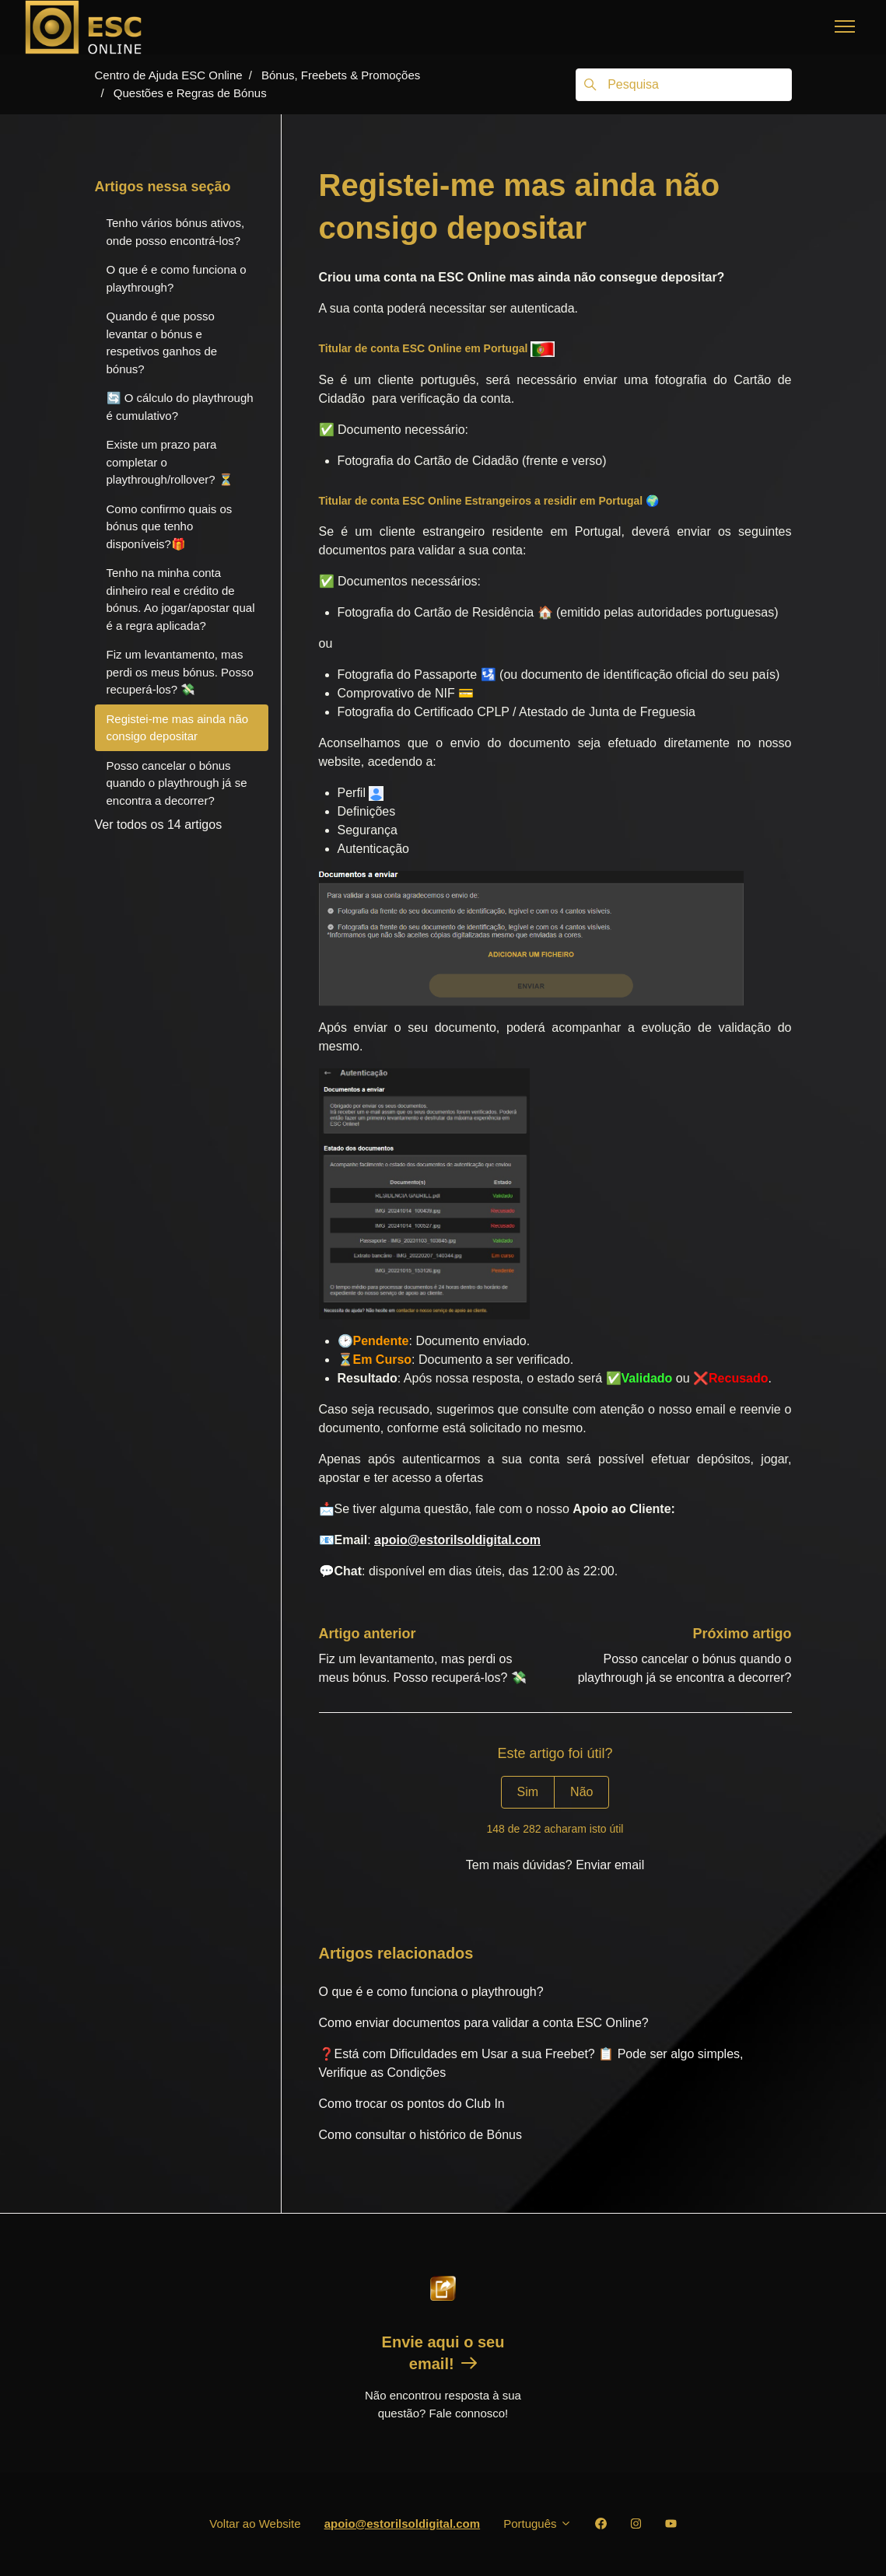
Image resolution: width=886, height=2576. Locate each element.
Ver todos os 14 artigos (158, 824)
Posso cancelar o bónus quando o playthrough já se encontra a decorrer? (177, 783)
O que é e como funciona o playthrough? (431, 1991)
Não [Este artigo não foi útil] (581, 1791)
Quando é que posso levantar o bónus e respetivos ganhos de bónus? (162, 342)
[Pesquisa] (683, 84)
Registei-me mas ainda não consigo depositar (178, 727)
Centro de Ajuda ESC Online (169, 75)
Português (537, 2523)
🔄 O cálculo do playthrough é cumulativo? (180, 406)
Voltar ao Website (254, 2523)
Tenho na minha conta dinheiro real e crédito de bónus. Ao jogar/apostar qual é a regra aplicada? (181, 599)
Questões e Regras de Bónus (190, 93)
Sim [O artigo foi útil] (528, 1791)
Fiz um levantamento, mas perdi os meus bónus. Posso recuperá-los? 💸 (180, 672)
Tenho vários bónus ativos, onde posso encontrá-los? (176, 231)
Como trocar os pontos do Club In (412, 2103)
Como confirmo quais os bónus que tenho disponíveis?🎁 (170, 526)
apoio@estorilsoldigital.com (402, 2523)
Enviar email (610, 1865)
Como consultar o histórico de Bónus (420, 2134)
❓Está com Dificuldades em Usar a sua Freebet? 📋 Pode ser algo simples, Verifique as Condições (531, 2063)
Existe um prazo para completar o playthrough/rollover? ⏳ (170, 462)
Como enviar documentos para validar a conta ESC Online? (484, 2022)
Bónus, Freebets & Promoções (340, 75)
